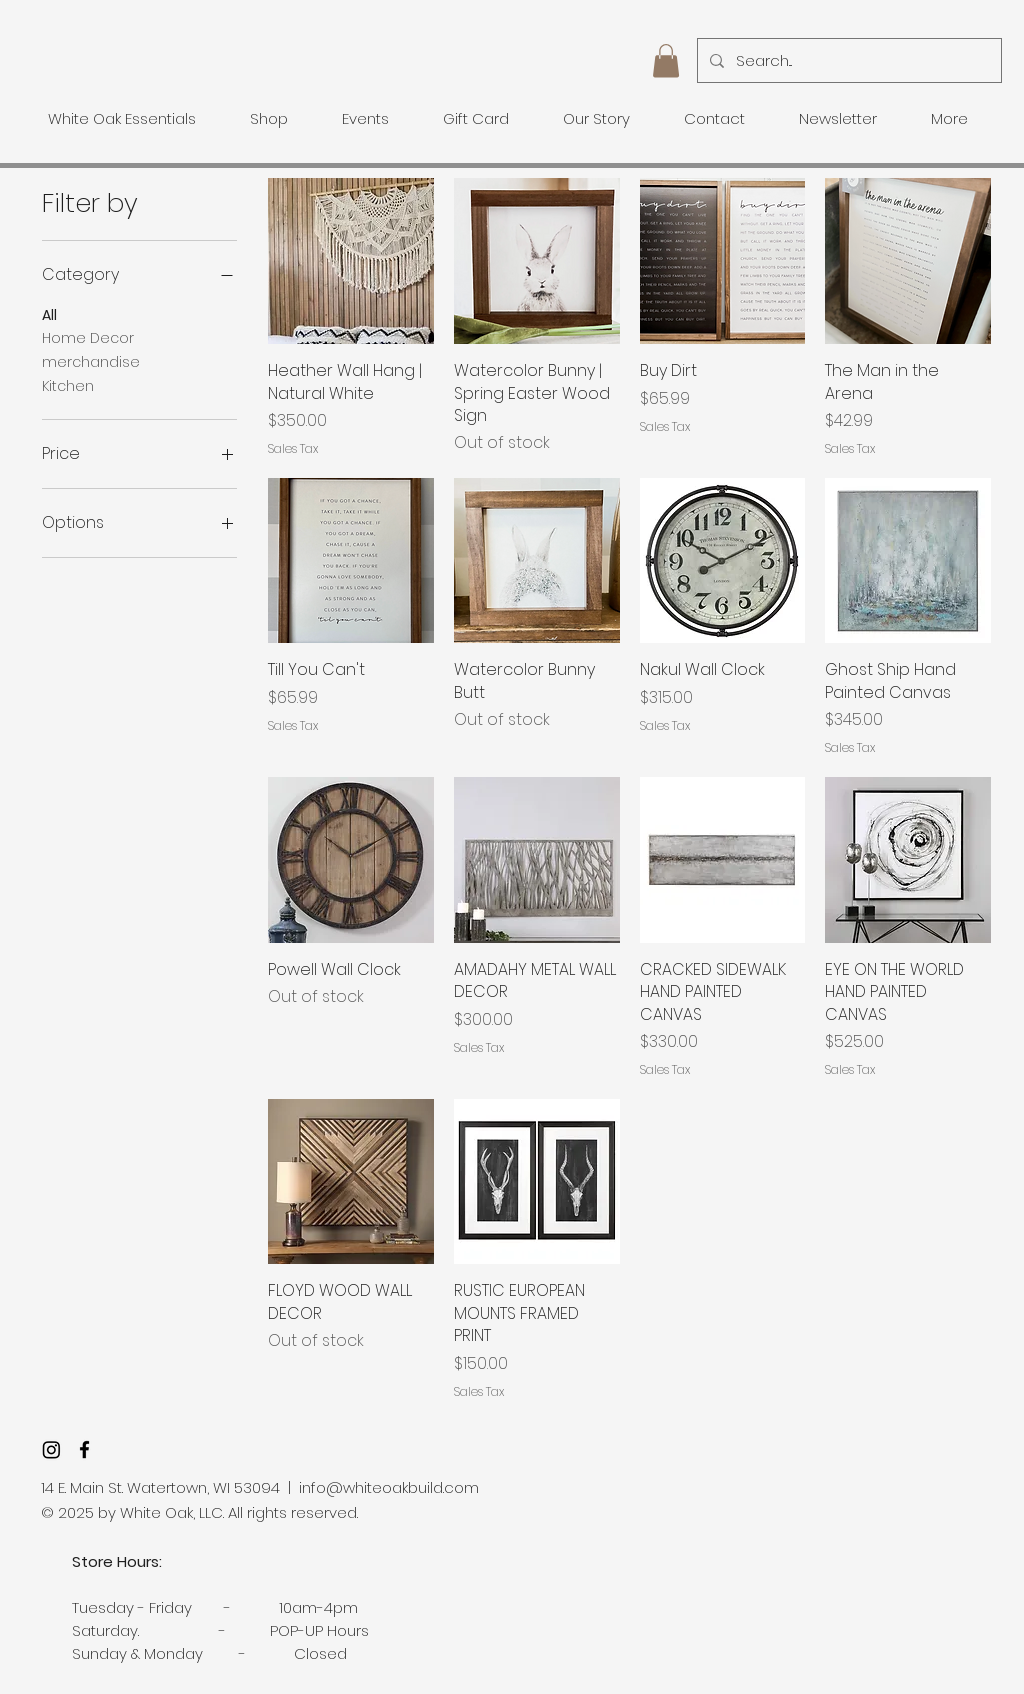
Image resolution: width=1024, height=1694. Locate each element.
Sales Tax (293, 449)
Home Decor (88, 337)
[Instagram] (51, 1449)
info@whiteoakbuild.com (389, 1487)
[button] (666, 60)
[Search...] (847, 60)
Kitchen (68, 385)
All (49, 314)
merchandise (91, 361)
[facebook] (84, 1449)
